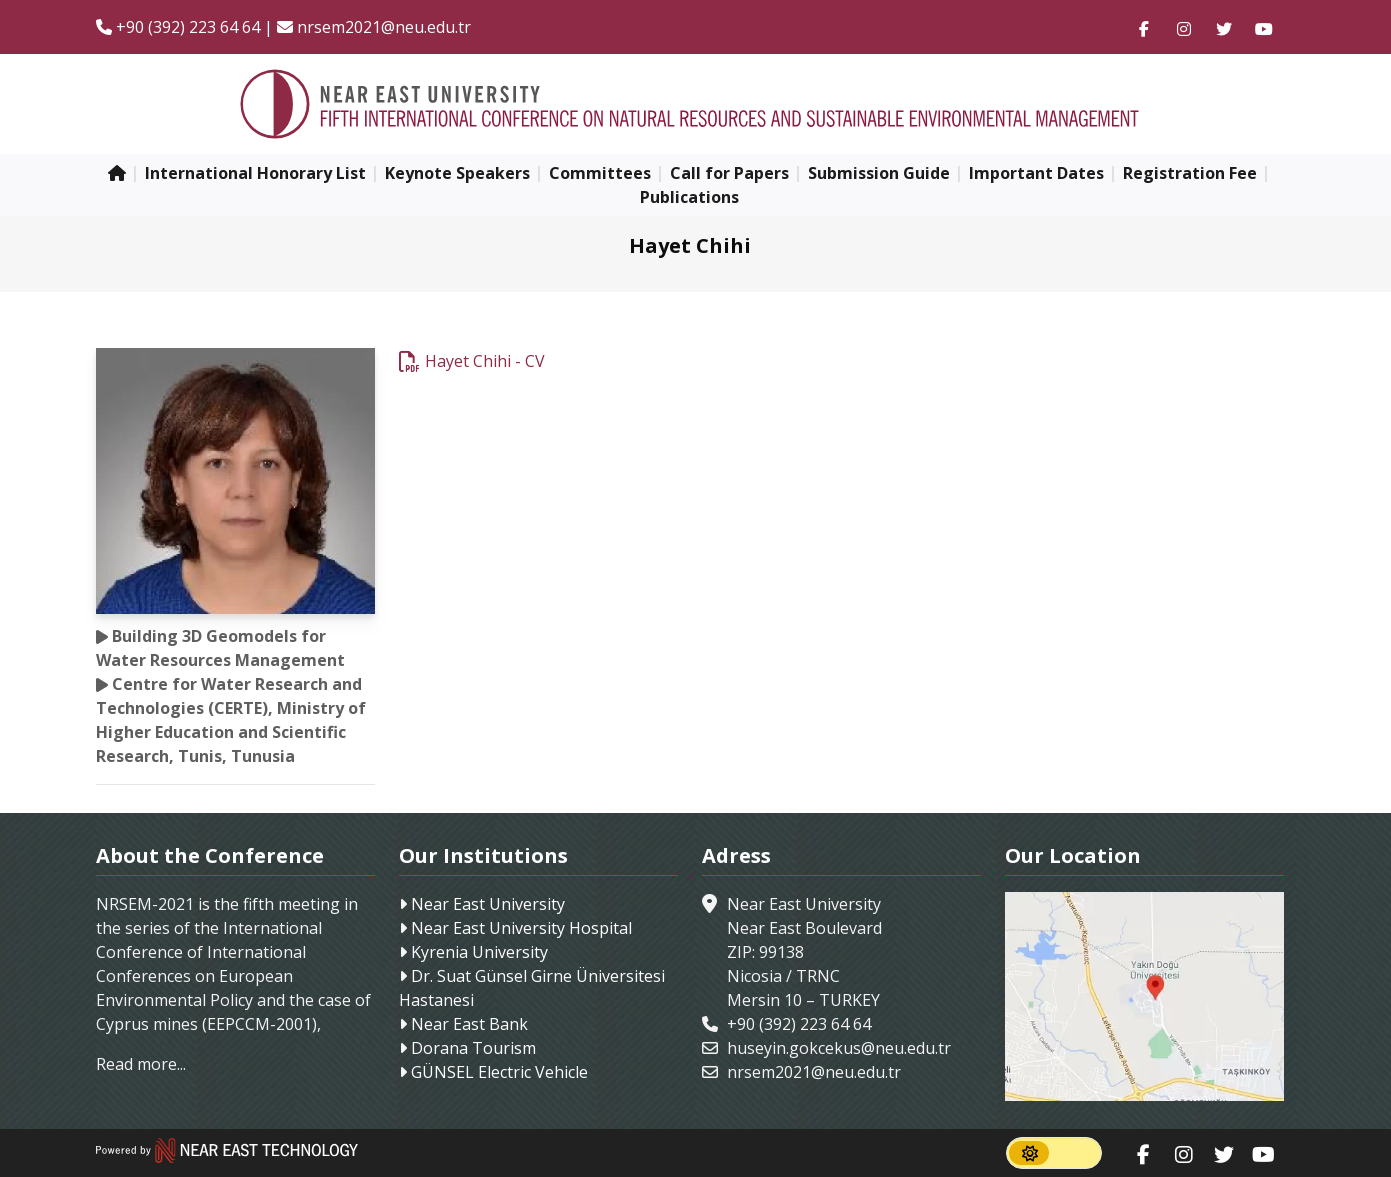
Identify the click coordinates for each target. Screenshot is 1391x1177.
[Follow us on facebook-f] (1144, 27)
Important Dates (1036, 173)
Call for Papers (729, 173)
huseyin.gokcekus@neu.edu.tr (839, 1048)
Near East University (486, 904)
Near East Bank (467, 1024)
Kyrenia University (477, 952)
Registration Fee (1190, 173)
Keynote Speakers (457, 173)
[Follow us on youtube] (1264, 27)
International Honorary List (255, 173)
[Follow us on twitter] (1224, 27)
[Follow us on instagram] (1184, 27)
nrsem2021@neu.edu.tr (374, 27)
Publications (689, 197)
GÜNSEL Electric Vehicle (497, 1072)
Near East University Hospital (519, 928)
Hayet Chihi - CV (485, 361)
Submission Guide (879, 173)
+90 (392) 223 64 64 (178, 27)
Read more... (141, 1064)
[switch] (1054, 1153)
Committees (600, 173)
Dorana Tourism (471, 1048)
